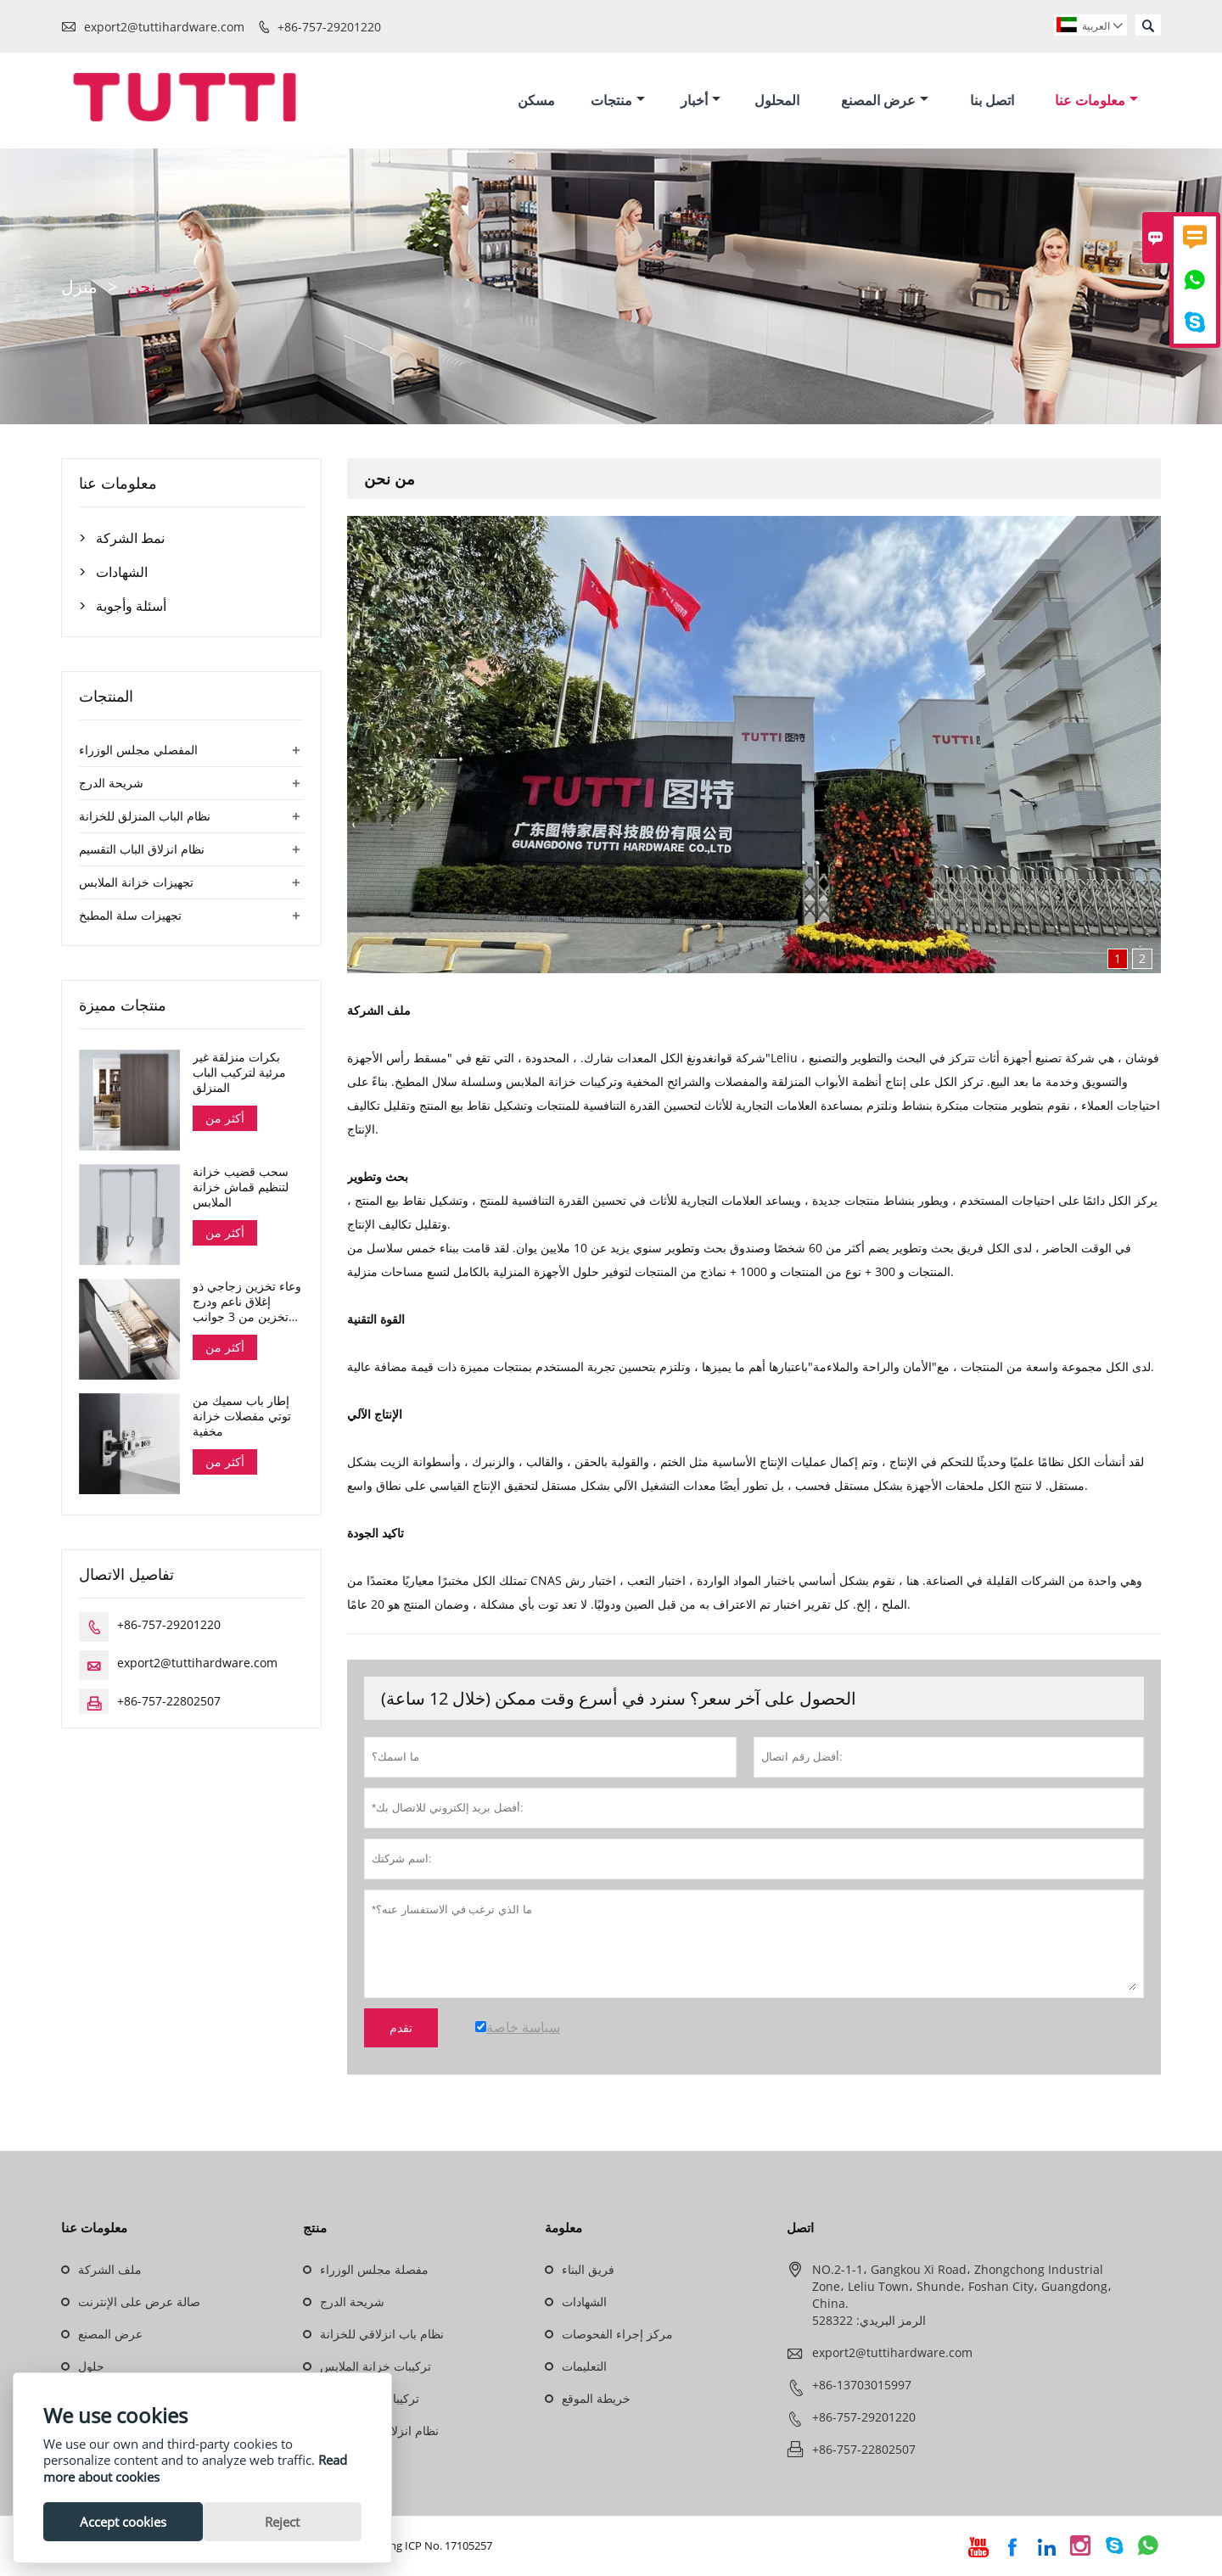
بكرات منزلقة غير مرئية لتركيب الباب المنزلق (239, 1072)
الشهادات (122, 571)
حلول (91, 2367)
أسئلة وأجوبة (131, 605)
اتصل (800, 2228)
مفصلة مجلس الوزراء (374, 2270)
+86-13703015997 (861, 2385)
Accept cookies (123, 2521)
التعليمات (584, 2367)
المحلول (776, 100)
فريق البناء (588, 2270)
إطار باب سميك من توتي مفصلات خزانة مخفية (242, 1417)
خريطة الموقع (596, 2399)
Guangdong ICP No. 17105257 (417, 2546)
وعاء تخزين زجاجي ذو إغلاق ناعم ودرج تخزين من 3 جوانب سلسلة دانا (247, 1302)
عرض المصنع (884, 100)
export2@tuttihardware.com (164, 27)
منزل (79, 286)
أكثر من (224, 1118)
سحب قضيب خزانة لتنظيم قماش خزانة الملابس (241, 1188)
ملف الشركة (110, 2270)
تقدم (401, 2029)
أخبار (700, 100)
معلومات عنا (1096, 100)
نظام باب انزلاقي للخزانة (382, 2335)
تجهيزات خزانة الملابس (136, 882)
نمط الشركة (130, 537)
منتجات (618, 100)
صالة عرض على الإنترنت (139, 2302)
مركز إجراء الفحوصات (617, 2335)
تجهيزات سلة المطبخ (130, 915)
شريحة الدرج (111, 783)
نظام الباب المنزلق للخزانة (144, 816)
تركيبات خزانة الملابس (375, 2367)
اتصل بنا (992, 100)
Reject (282, 2521)
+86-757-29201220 (329, 27)
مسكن (536, 100)
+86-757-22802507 (169, 1702)
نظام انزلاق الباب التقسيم (142, 849)
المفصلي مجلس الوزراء (138, 750)
